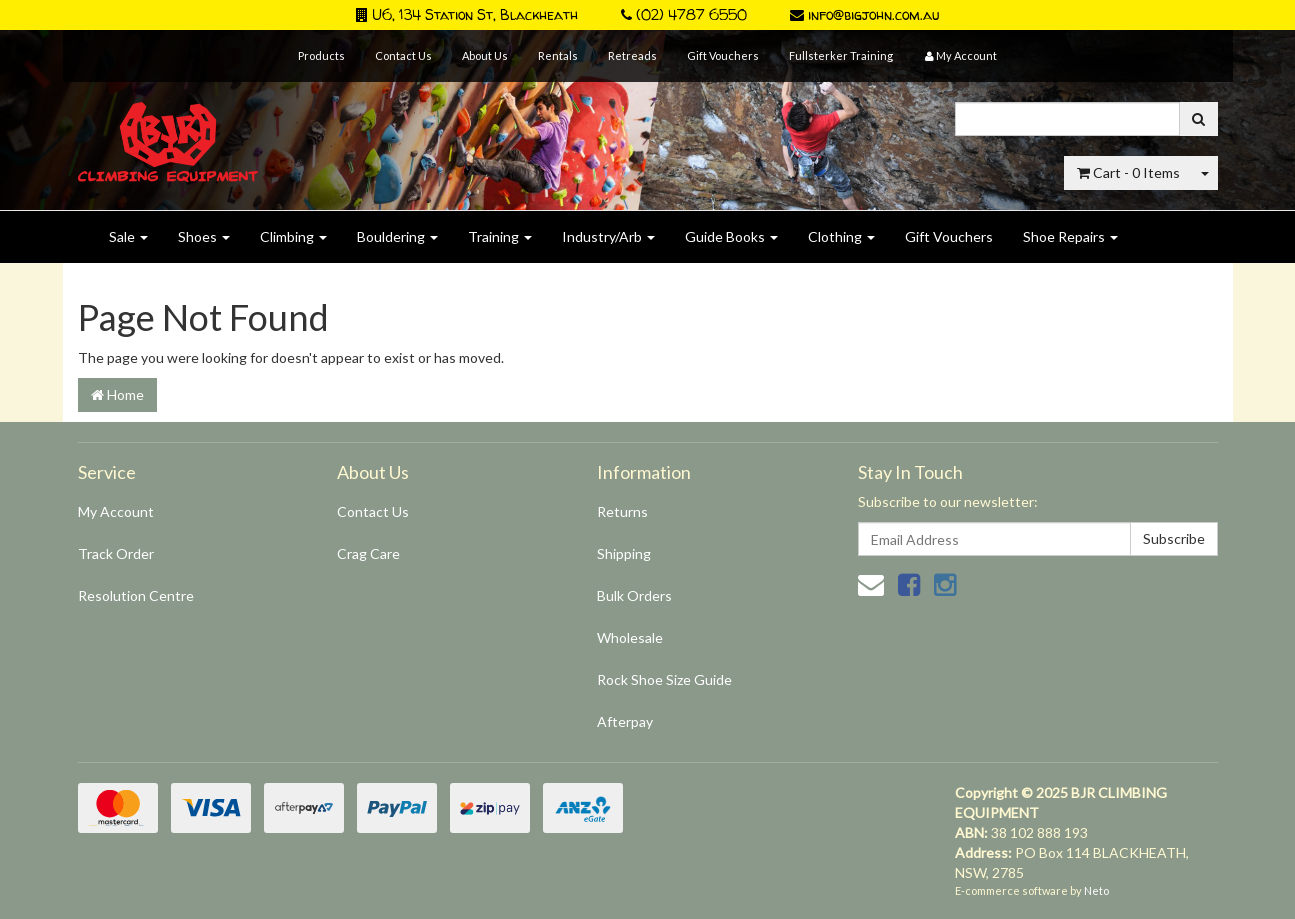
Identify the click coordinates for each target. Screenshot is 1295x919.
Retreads (632, 55)
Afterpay (625, 721)
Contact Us (403, 55)
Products (321, 55)
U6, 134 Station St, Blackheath (467, 14)
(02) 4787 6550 (684, 14)
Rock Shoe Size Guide (664, 679)
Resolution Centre (136, 595)
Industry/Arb (608, 236)
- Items (1128, 172)
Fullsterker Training (841, 55)
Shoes (204, 236)
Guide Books (731, 236)
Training (500, 236)
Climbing (293, 236)
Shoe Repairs (1070, 236)
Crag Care (368, 553)
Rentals (558, 55)
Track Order (116, 553)
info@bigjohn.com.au (864, 14)
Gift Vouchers (723, 55)
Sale (128, 236)
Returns (622, 511)
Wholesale (630, 637)
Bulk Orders (634, 595)
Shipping (624, 553)
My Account (116, 511)
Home (117, 394)
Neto (1096, 890)
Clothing (841, 236)
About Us (485, 55)
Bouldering (397, 236)
